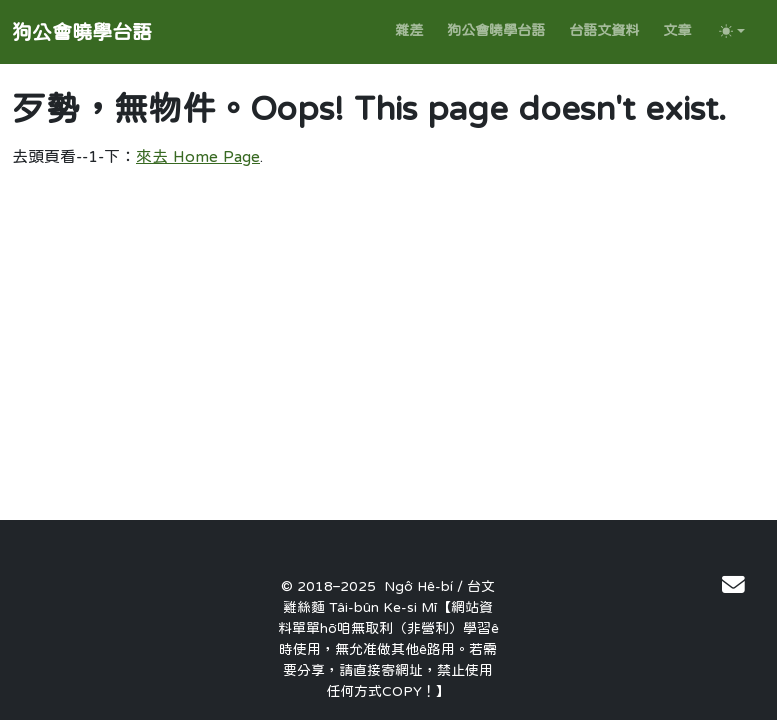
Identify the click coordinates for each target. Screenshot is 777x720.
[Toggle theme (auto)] (732, 31)
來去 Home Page (198, 156)
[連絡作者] (733, 584)
